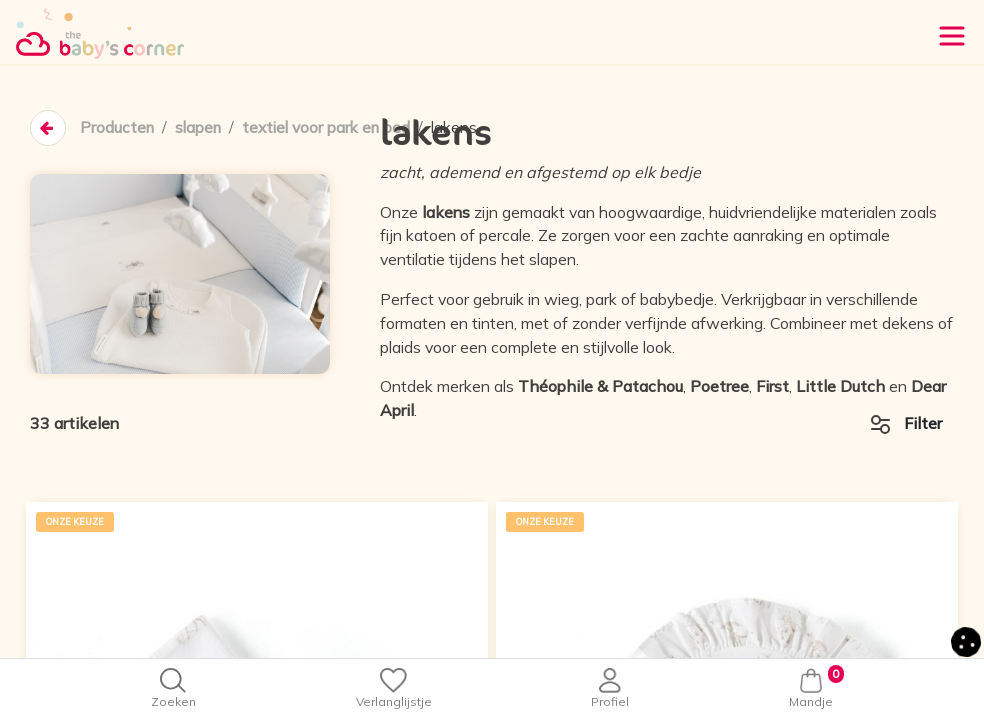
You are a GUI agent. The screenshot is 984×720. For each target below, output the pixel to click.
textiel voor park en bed (336, 128)
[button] (966, 640)
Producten (118, 128)
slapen (202, 128)
